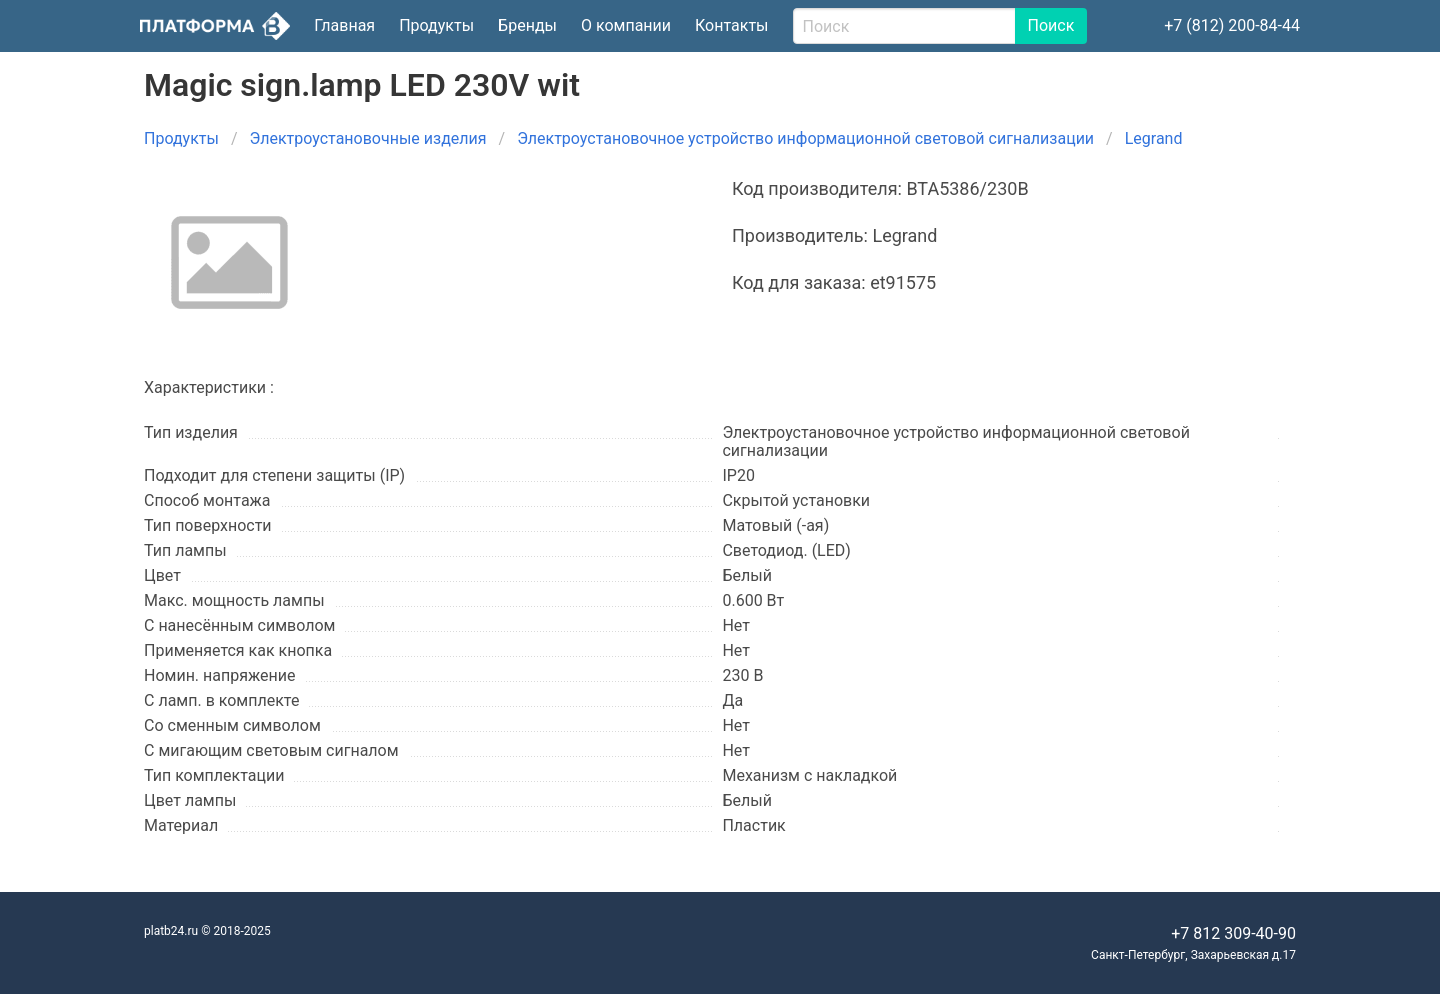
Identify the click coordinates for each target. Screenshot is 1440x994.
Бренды (527, 25)
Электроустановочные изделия (368, 138)
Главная (344, 25)
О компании (626, 25)
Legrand (1154, 138)
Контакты (731, 25)
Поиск (1051, 25)
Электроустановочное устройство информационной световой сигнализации (805, 138)
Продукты (436, 25)
